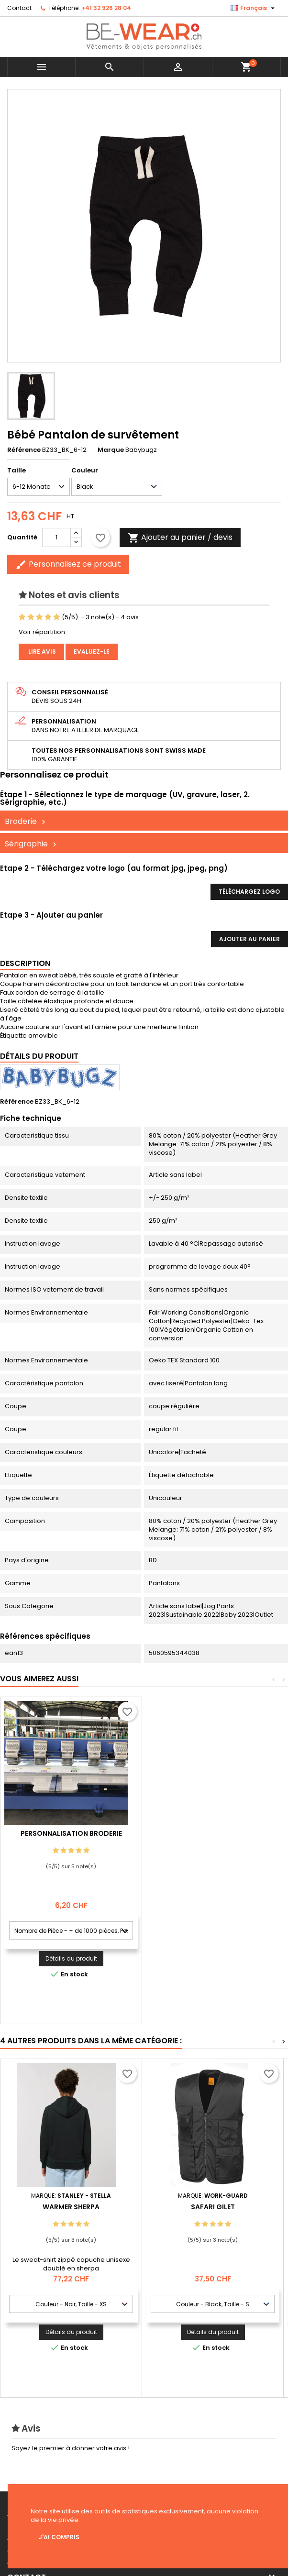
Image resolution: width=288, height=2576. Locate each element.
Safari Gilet (213, 2207)
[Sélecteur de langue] (254, 8)
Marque (111, 450)
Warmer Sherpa (71, 2207)
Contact (19, 8)
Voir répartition (42, 631)
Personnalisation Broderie (213, 1833)
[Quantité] (56, 537)
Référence (24, 450)
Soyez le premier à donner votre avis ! (70, 2448)
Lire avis (41, 651)
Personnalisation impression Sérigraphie (71, 1837)
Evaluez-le (92, 651)
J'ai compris (59, 2537)
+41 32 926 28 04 (106, 8)
